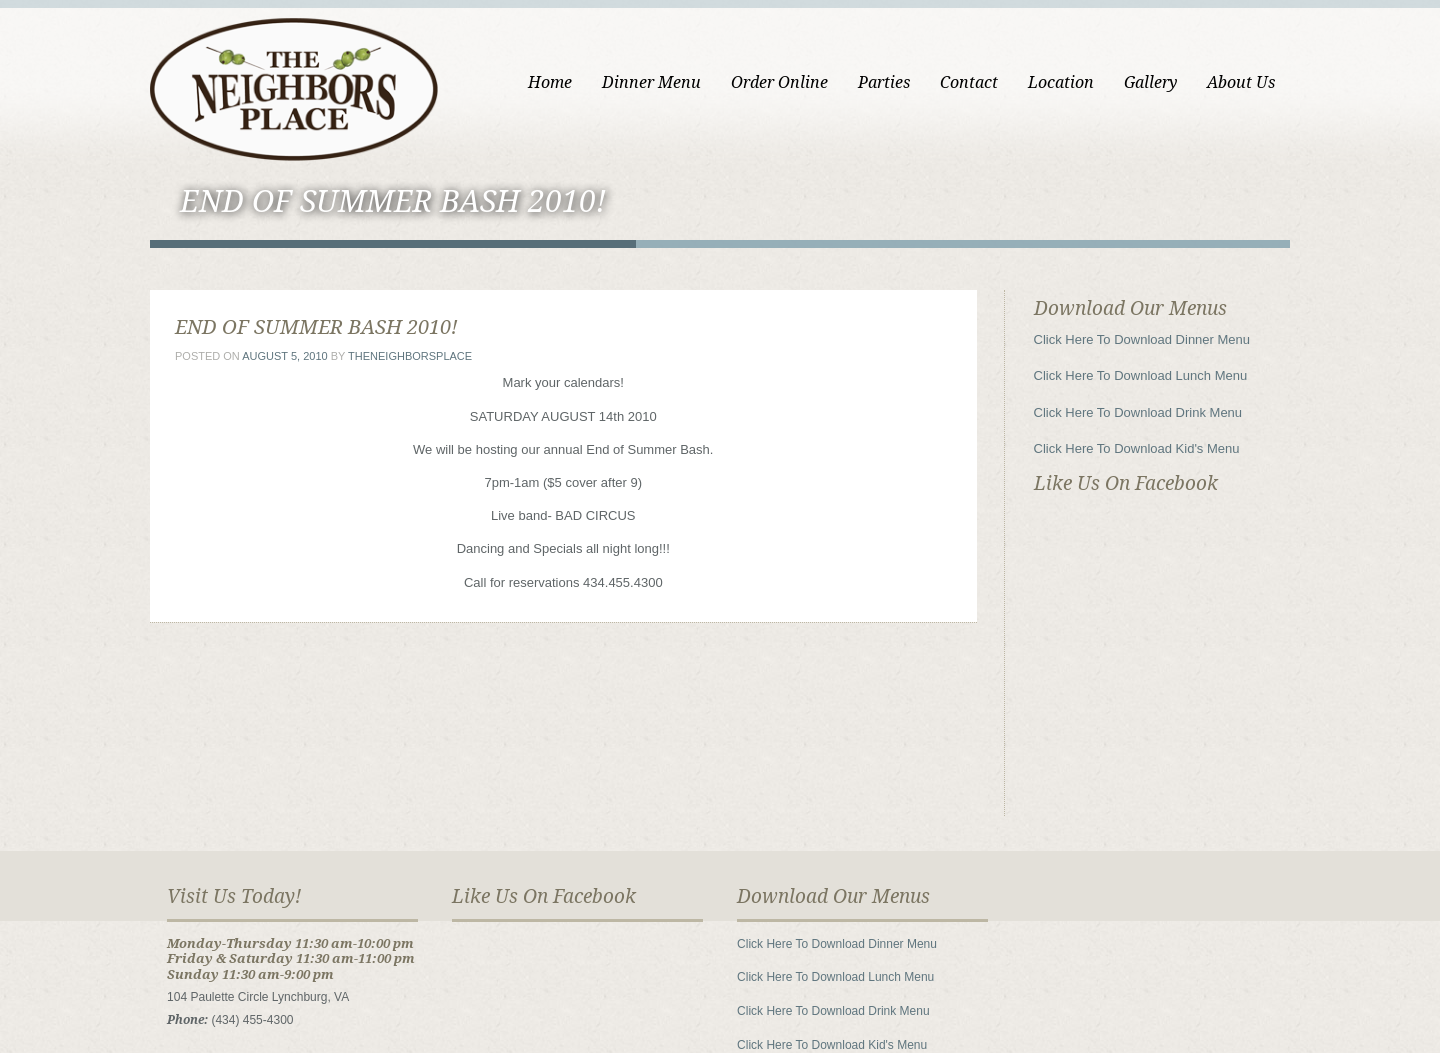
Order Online (779, 82)
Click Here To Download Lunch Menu (1141, 375)
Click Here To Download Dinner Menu (1142, 339)
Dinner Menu (651, 82)
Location (1061, 82)
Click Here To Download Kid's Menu (1137, 448)
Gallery (1150, 82)
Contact (969, 82)
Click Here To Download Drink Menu (1138, 412)
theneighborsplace (410, 356)
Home (550, 82)
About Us (1241, 82)
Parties (884, 82)
